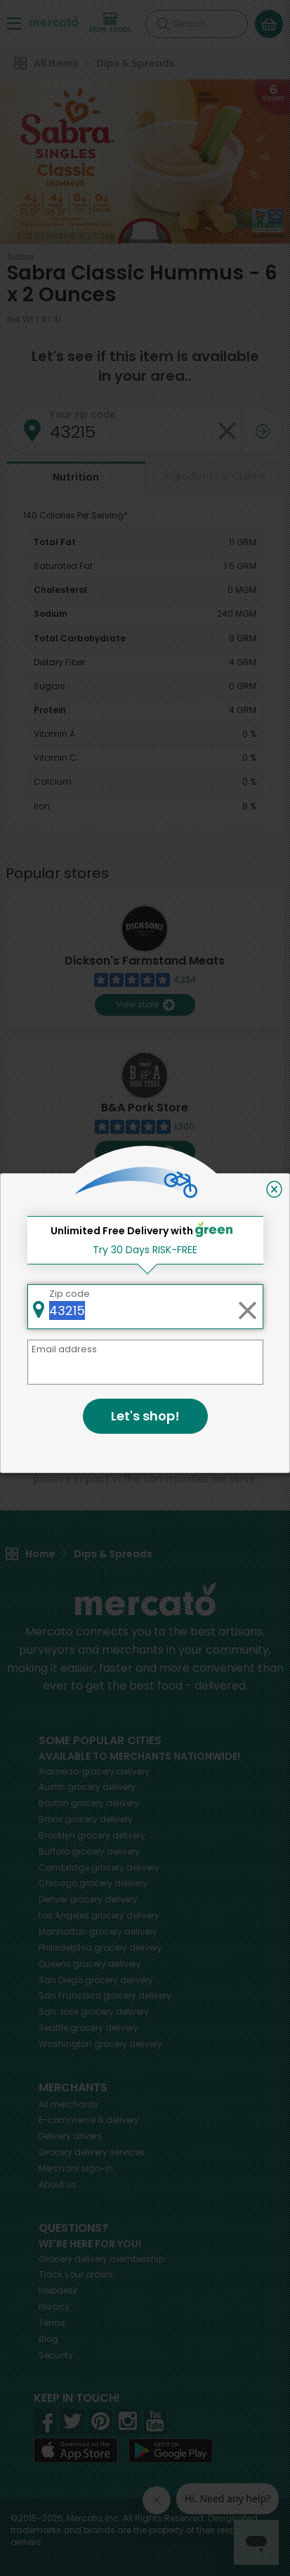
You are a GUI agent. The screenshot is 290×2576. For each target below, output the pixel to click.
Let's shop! (145, 1416)
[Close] (274, 1189)
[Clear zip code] (247, 1306)
